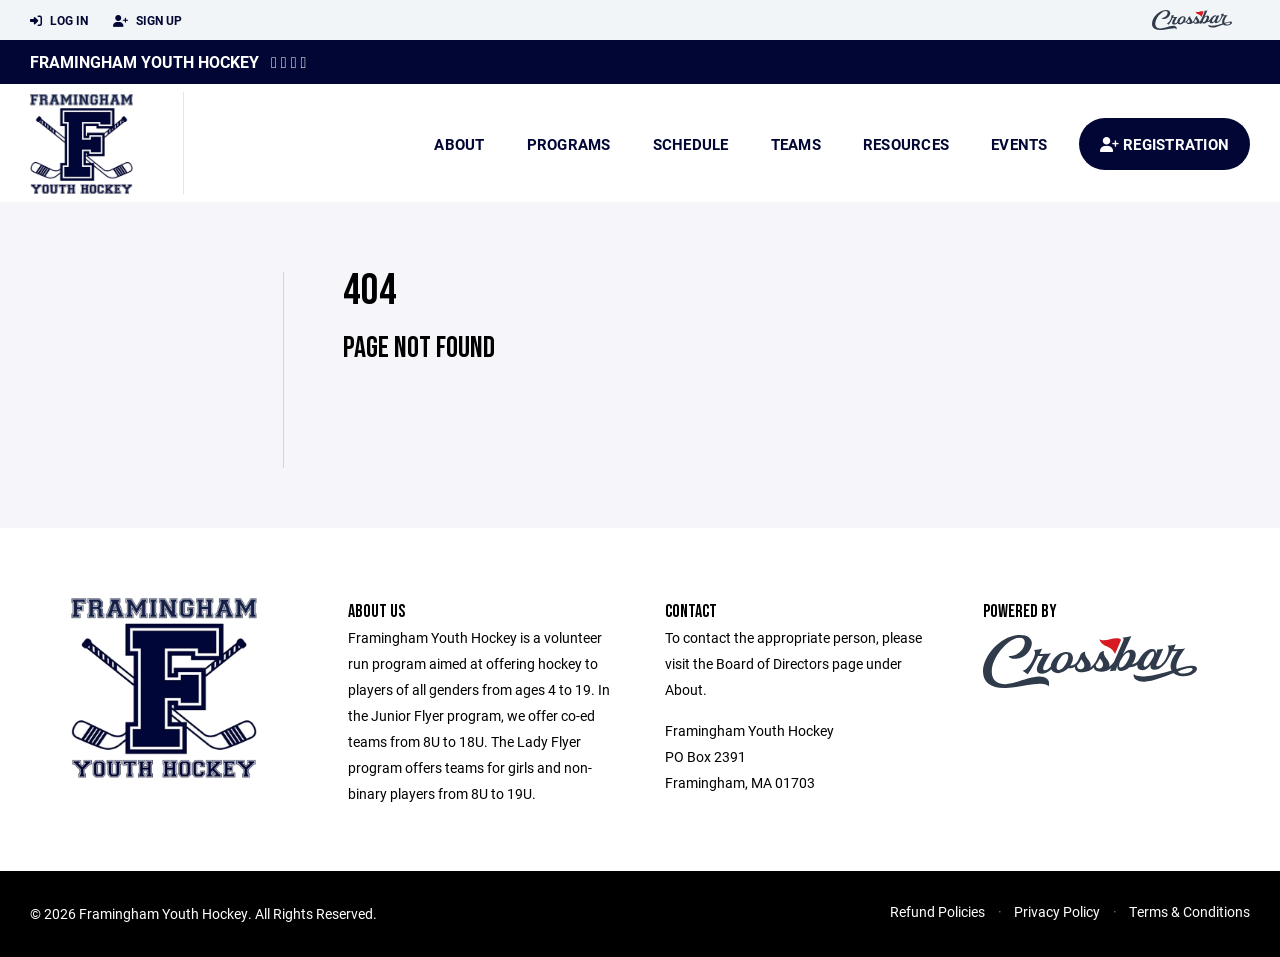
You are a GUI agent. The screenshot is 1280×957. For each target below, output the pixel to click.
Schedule (691, 144)
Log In (59, 21)
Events (1019, 144)
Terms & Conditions (1189, 911)
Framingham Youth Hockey (144, 61)
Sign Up (147, 21)
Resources (906, 144)
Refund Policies (937, 911)
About (459, 144)
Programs (569, 144)
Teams (796, 144)
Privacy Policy (1057, 911)
